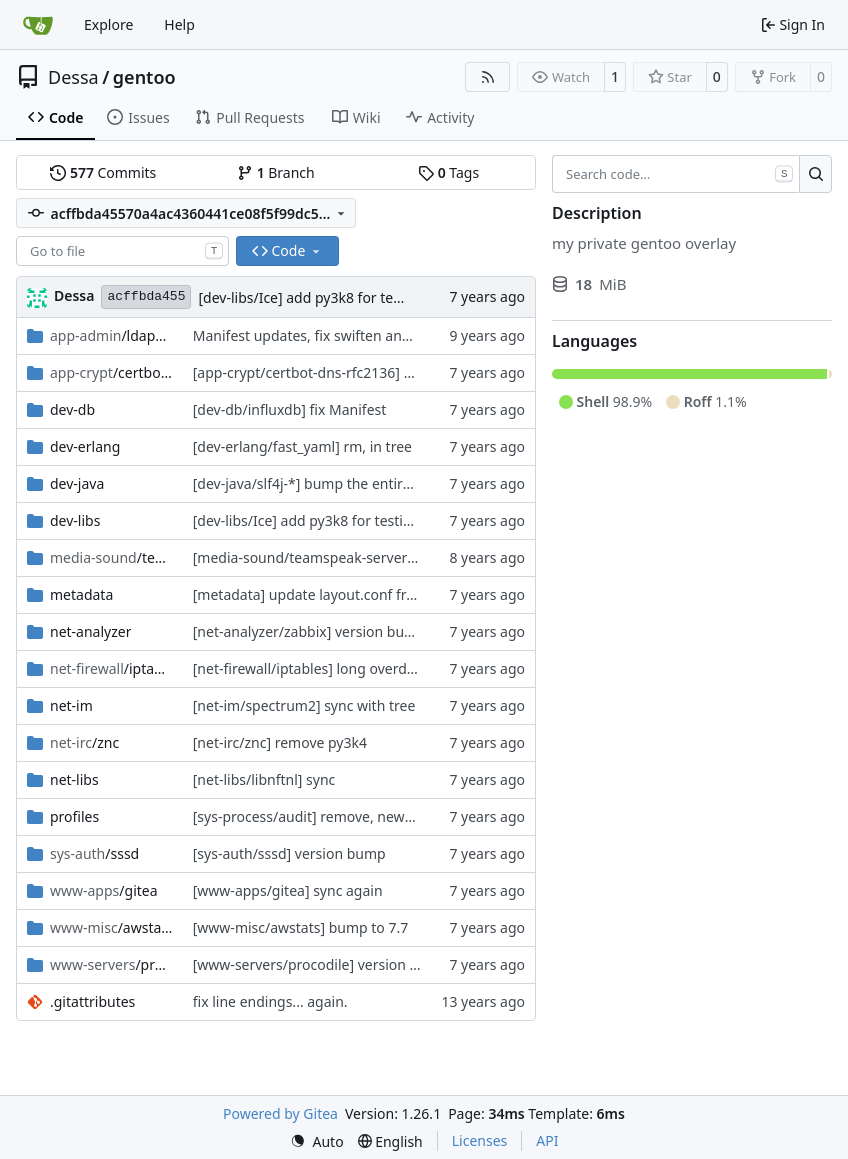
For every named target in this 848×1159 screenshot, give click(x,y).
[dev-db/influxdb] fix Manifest (290, 409)
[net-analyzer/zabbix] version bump (309, 631)
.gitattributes (92, 1001)
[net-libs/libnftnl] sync (264, 779)
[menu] (317, 1141)
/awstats (111, 927)
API (547, 1140)
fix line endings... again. (270, 1001)
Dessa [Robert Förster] (74, 295)
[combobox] (122, 251)
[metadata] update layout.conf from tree (325, 594)
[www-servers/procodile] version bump (321, 964)
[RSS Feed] (488, 77)
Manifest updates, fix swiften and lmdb (320, 335)
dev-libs (75, 520)
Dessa (73, 77)
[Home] (38, 25)
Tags (448, 172)
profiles (74, 816)
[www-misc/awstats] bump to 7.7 (300, 927)
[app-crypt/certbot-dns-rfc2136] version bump (344, 372)
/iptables (111, 668)
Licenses (480, 1140)
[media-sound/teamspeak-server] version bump (350, 557)
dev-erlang (85, 446)
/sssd (94, 853)
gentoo (144, 77)
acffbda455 (146, 296)
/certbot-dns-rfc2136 (111, 372)
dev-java (77, 483)
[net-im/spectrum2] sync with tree (304, 705)
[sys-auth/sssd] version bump (289, 853)
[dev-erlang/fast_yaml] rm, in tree (302, 446)
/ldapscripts (111, 335)
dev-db (72, 409)
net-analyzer (90, 631)
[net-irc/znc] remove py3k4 (280, 742)
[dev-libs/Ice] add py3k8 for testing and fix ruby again (372, 297)
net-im (71, 705)
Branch (276, 172)
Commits (103, 172)
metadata (81, 594)
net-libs (74, 779)
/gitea (104, 890)
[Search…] (815, 174)
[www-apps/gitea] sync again (288, 890)
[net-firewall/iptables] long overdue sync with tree (355, 668)
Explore (108, 24)
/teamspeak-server (111, 557)
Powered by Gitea (280, 1113)
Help (179, 24)
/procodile (111, 964)
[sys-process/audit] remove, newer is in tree (335, 816)
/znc (84, 742)
